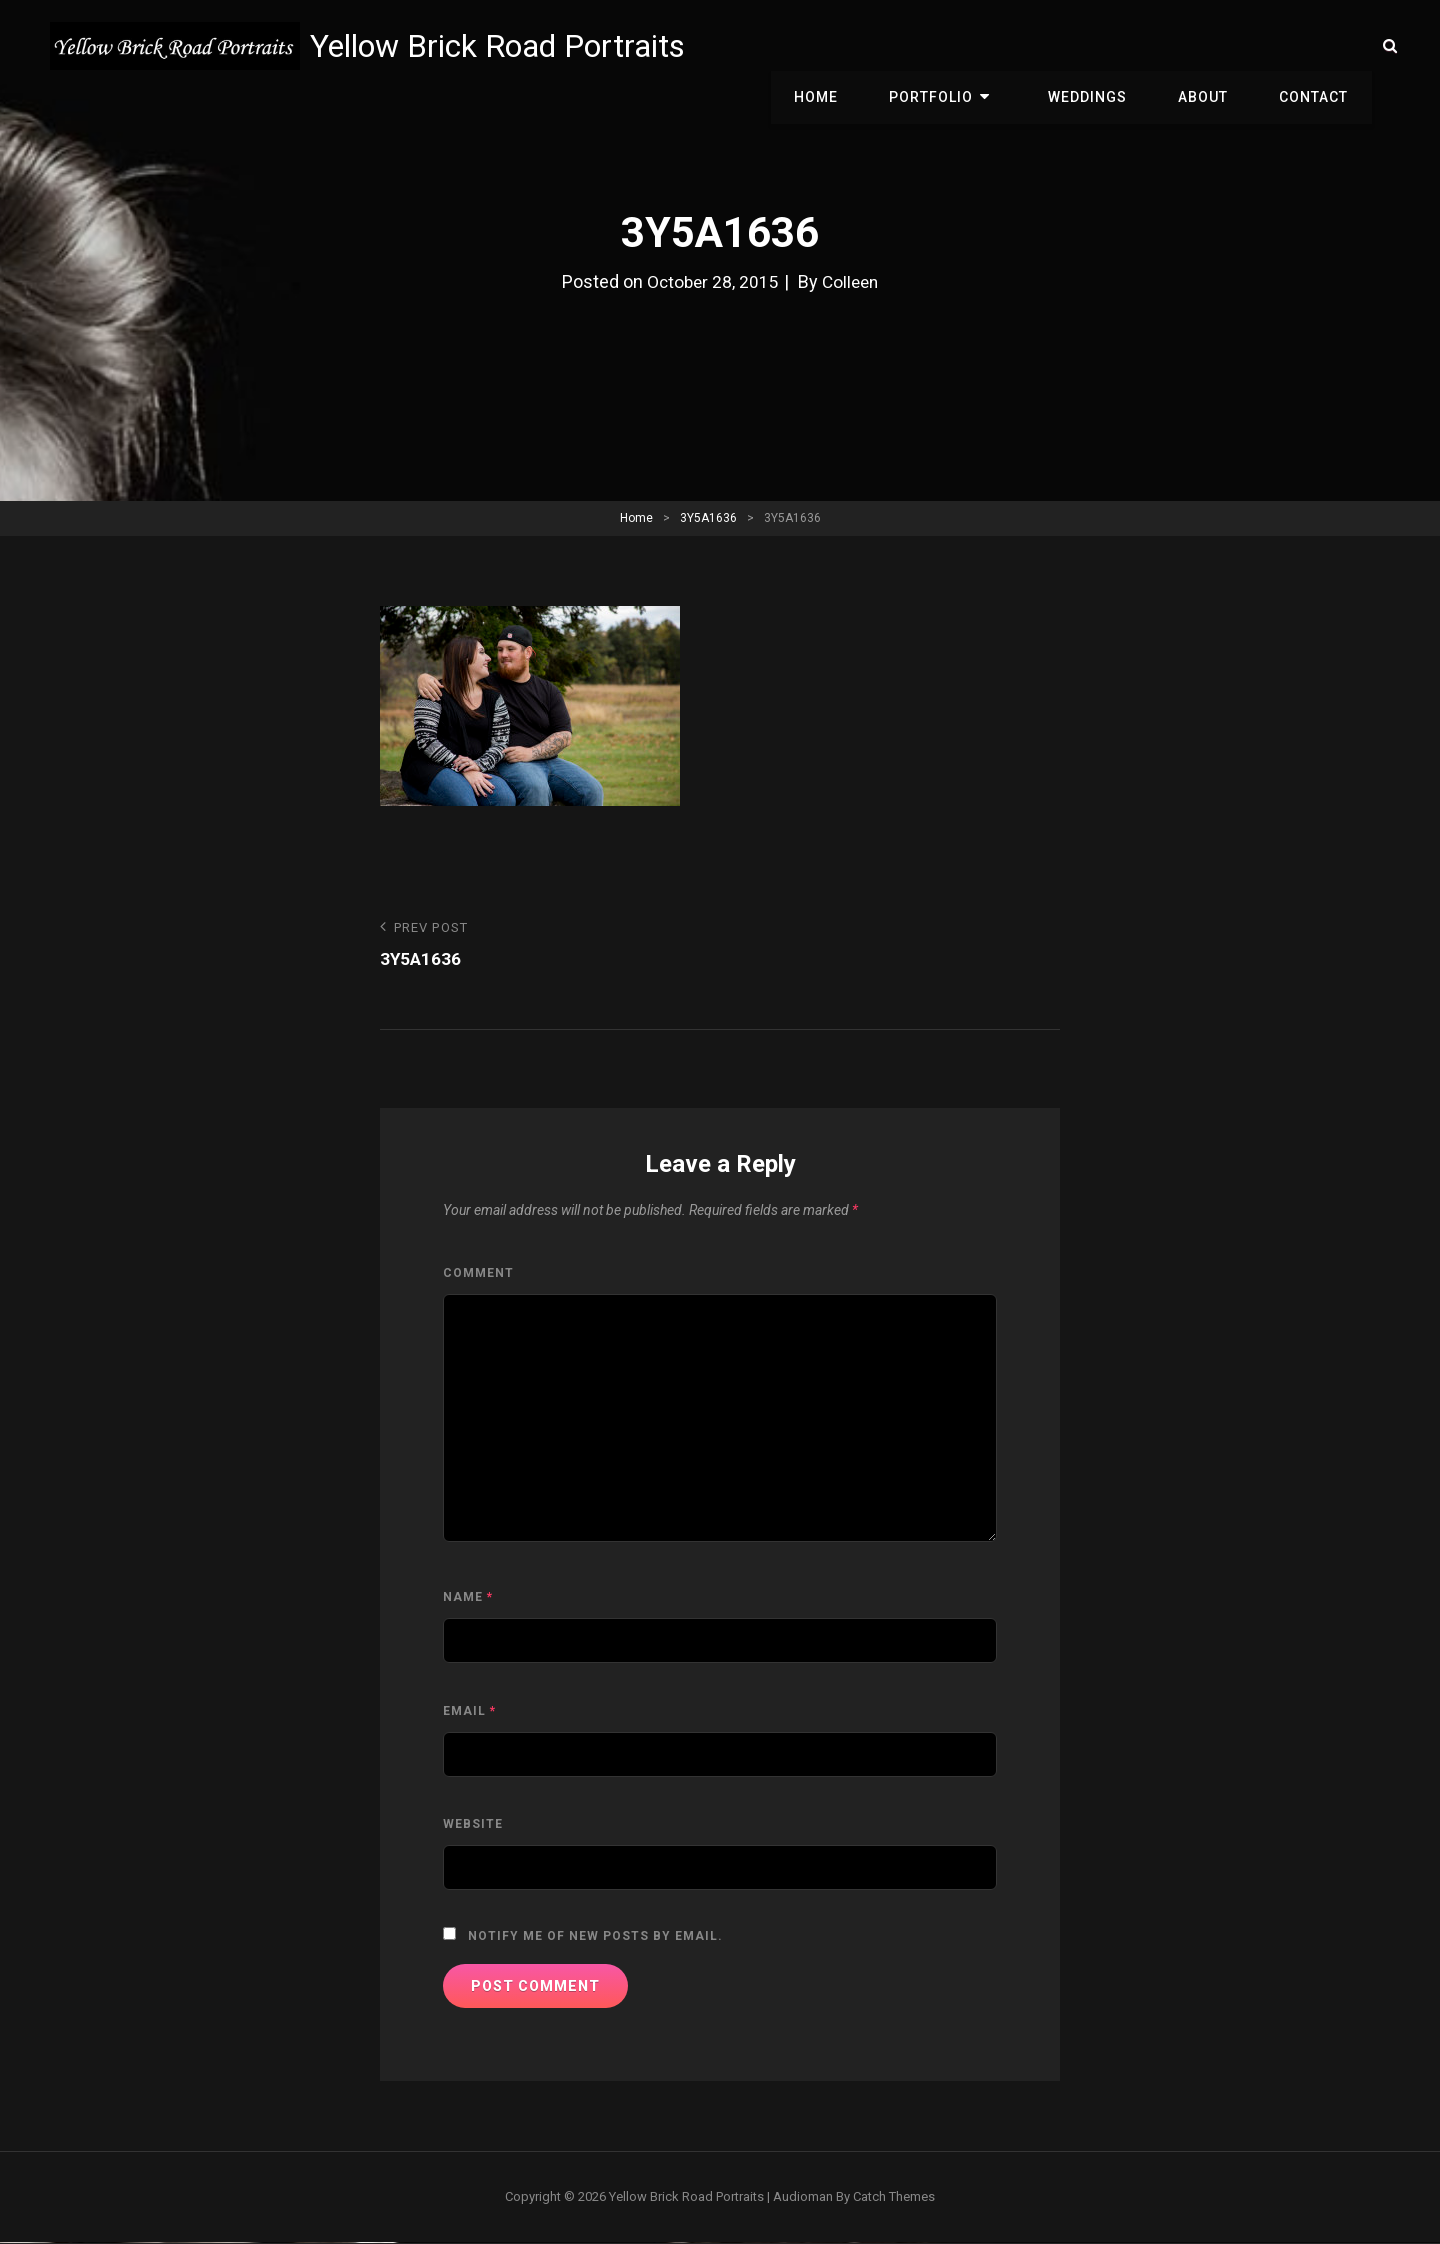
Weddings (1105, 46)
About (1214, 46)
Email (469, 1712)
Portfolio (963, 46)
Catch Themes (894, 2197)
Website (473, 1825)
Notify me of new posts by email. (595, 1937)
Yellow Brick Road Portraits (502, 46)
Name (468, 1598)
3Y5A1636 (708, 518)
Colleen (852, 281)
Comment (478, 1274)
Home (855, 46)
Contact (1317, 46)
